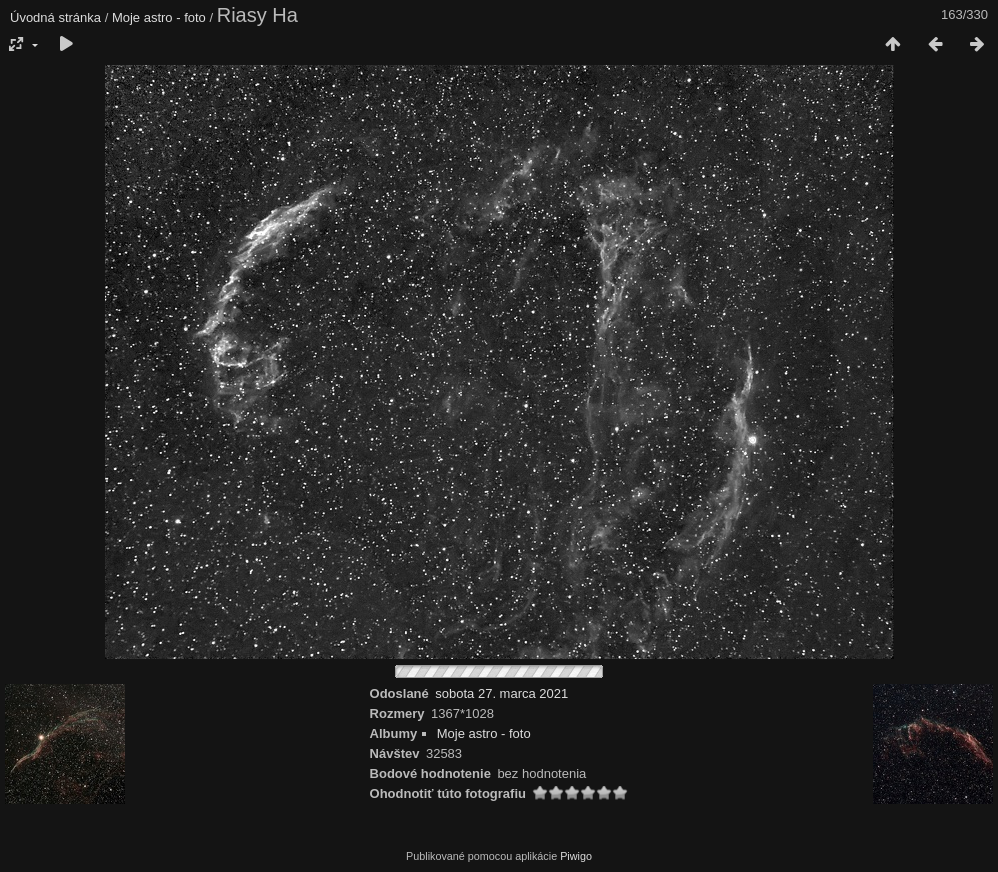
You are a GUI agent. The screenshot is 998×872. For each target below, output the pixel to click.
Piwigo (576, 856)
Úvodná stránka (55, 17)
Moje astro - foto (159, 17)
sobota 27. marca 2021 (501, 693)
